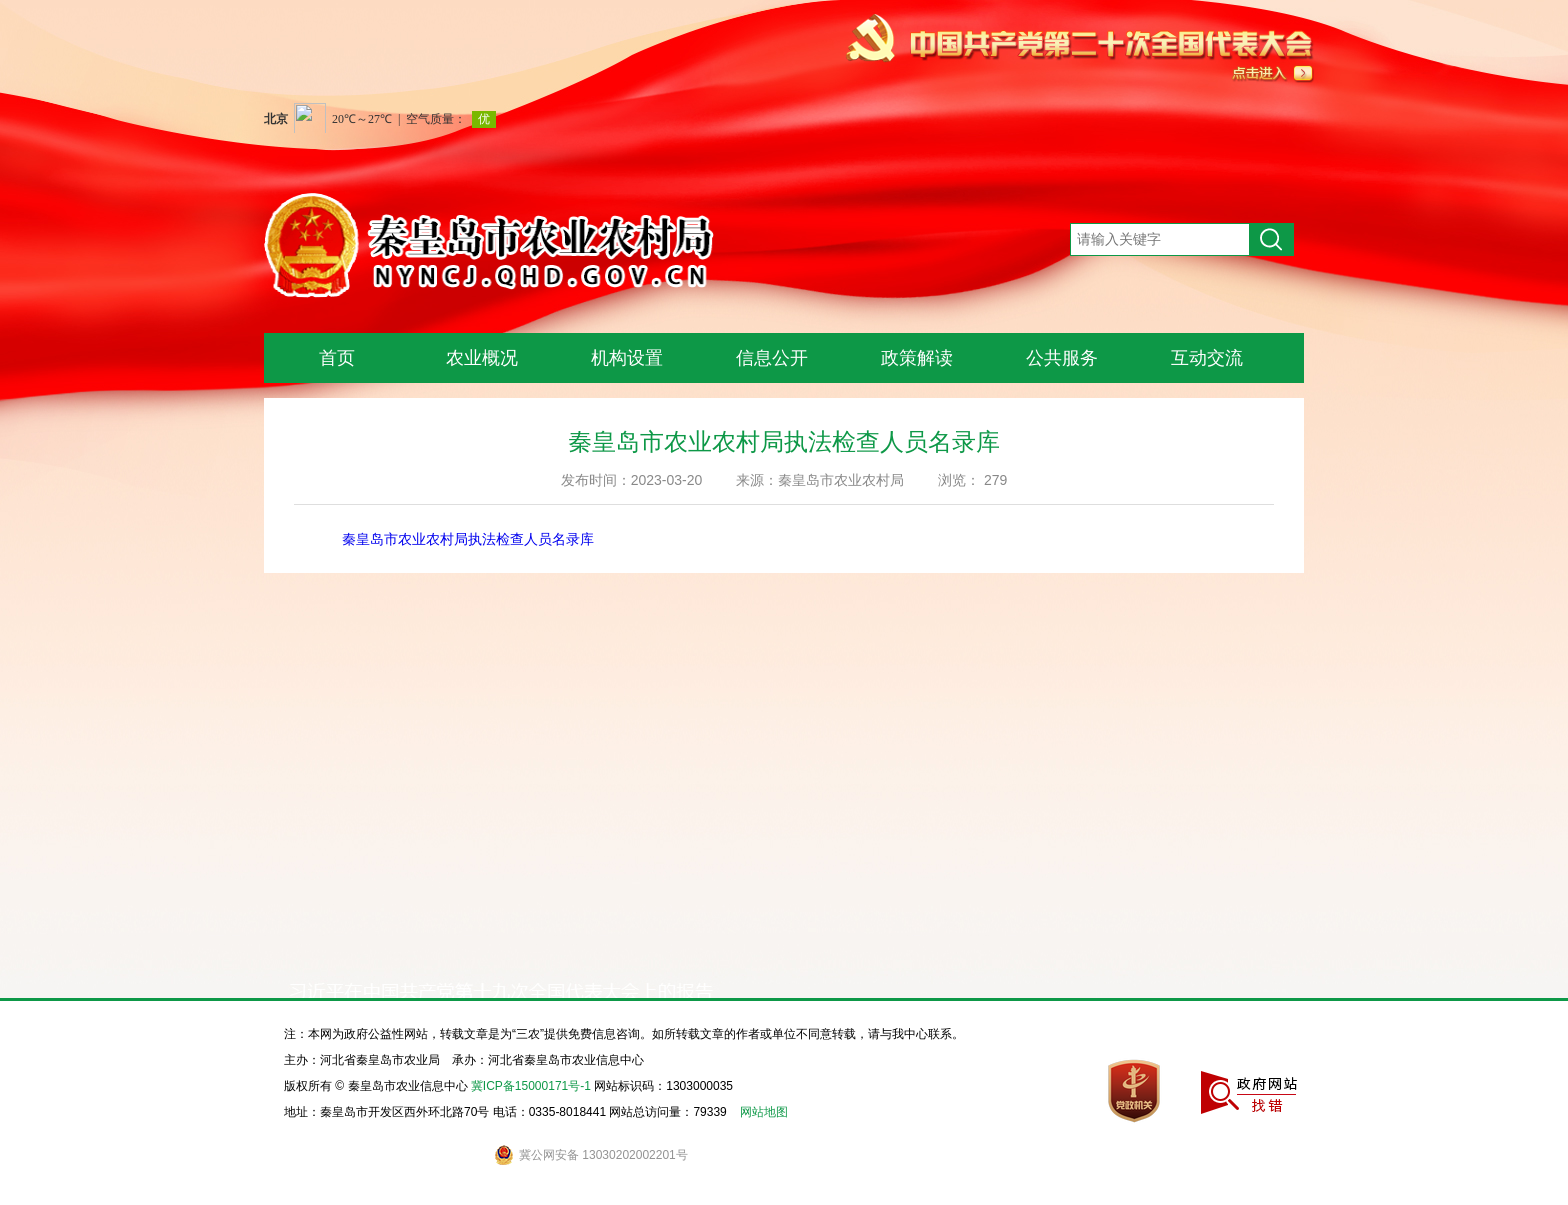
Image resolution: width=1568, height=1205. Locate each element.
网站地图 (764, 1112)
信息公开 (772, 358)
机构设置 (627, 358)
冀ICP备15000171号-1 (531, 1086)
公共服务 (1062, 358)
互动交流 (1207, 358)
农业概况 (482, 358)
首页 (337, 358)
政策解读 (917, 358)
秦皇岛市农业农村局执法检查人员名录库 (468, 539)
